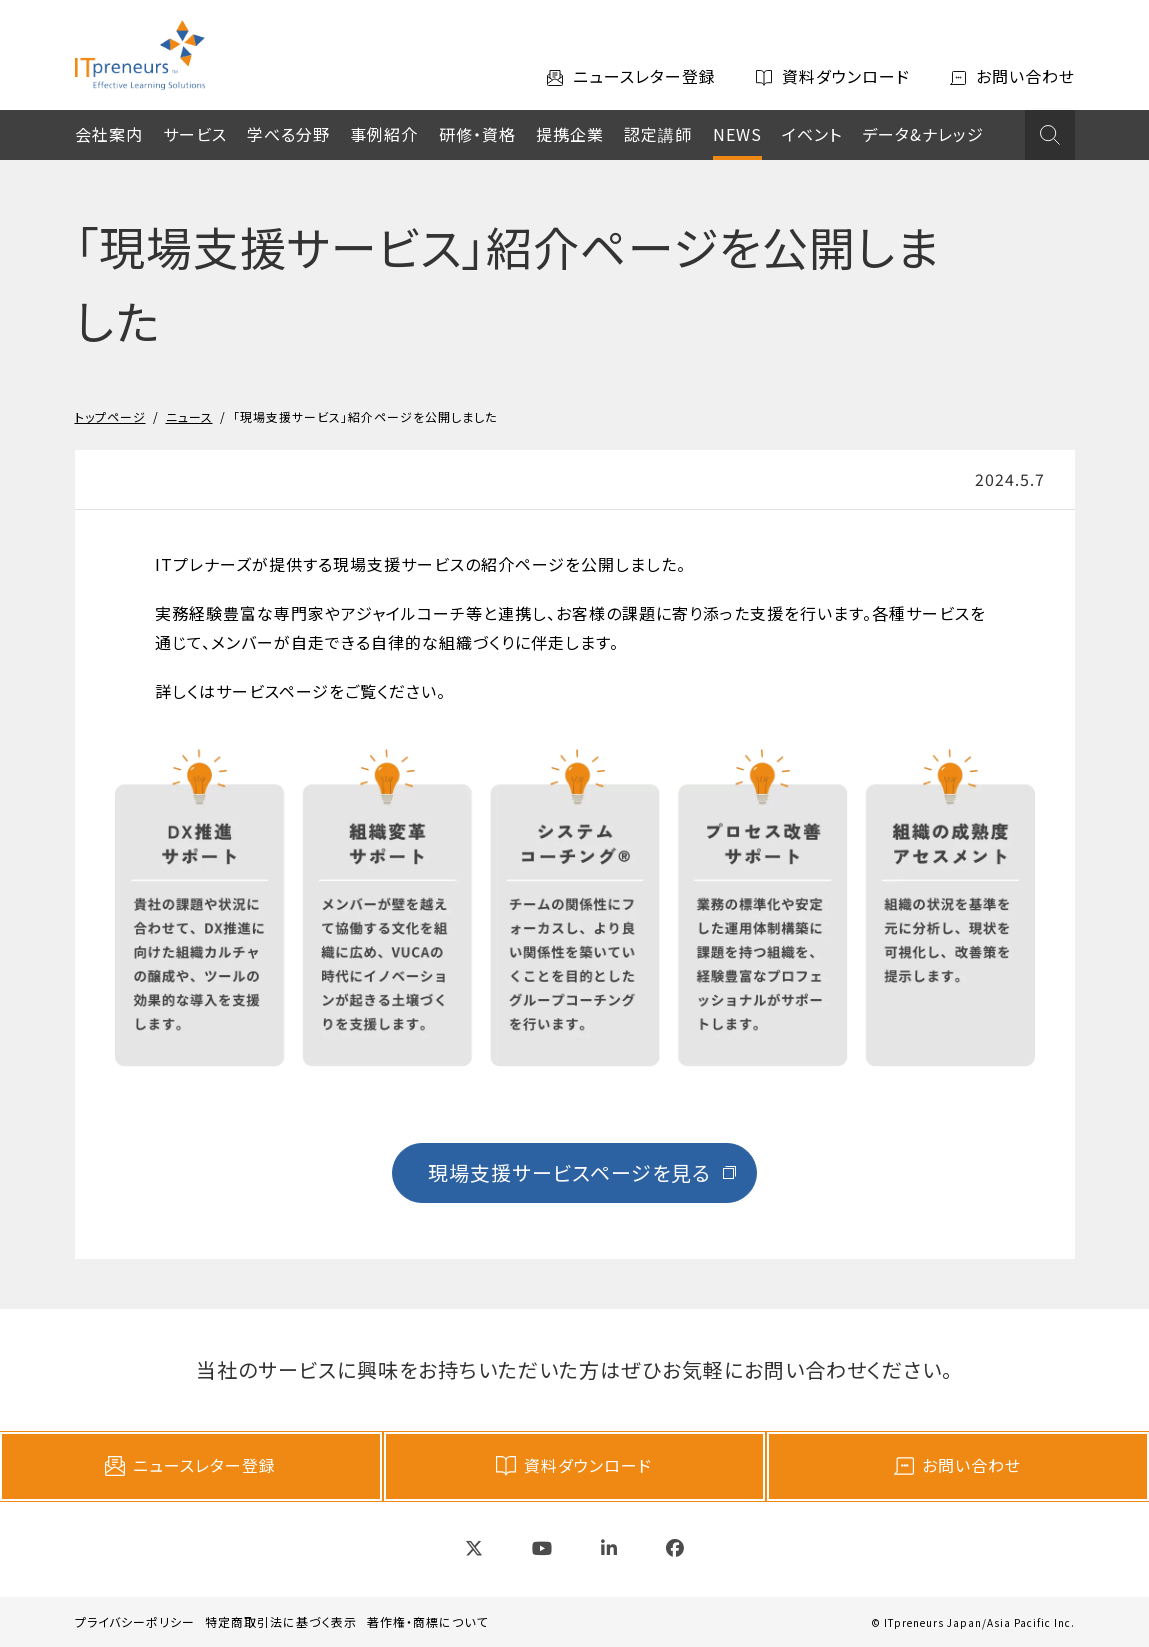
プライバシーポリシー (135, 1621)
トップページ (110, 416)
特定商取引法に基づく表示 (281, 1621)
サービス (195, 134)
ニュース (189, 416)
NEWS (737, 134)
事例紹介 (384, 134)
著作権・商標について (427, 1621)
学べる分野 (288, 134)
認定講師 (658, 134)
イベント (812, 134)
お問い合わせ (957, 1465)
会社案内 (109, 134)
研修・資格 (477, 134)
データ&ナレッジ (923, 134)
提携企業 (570, 134)
